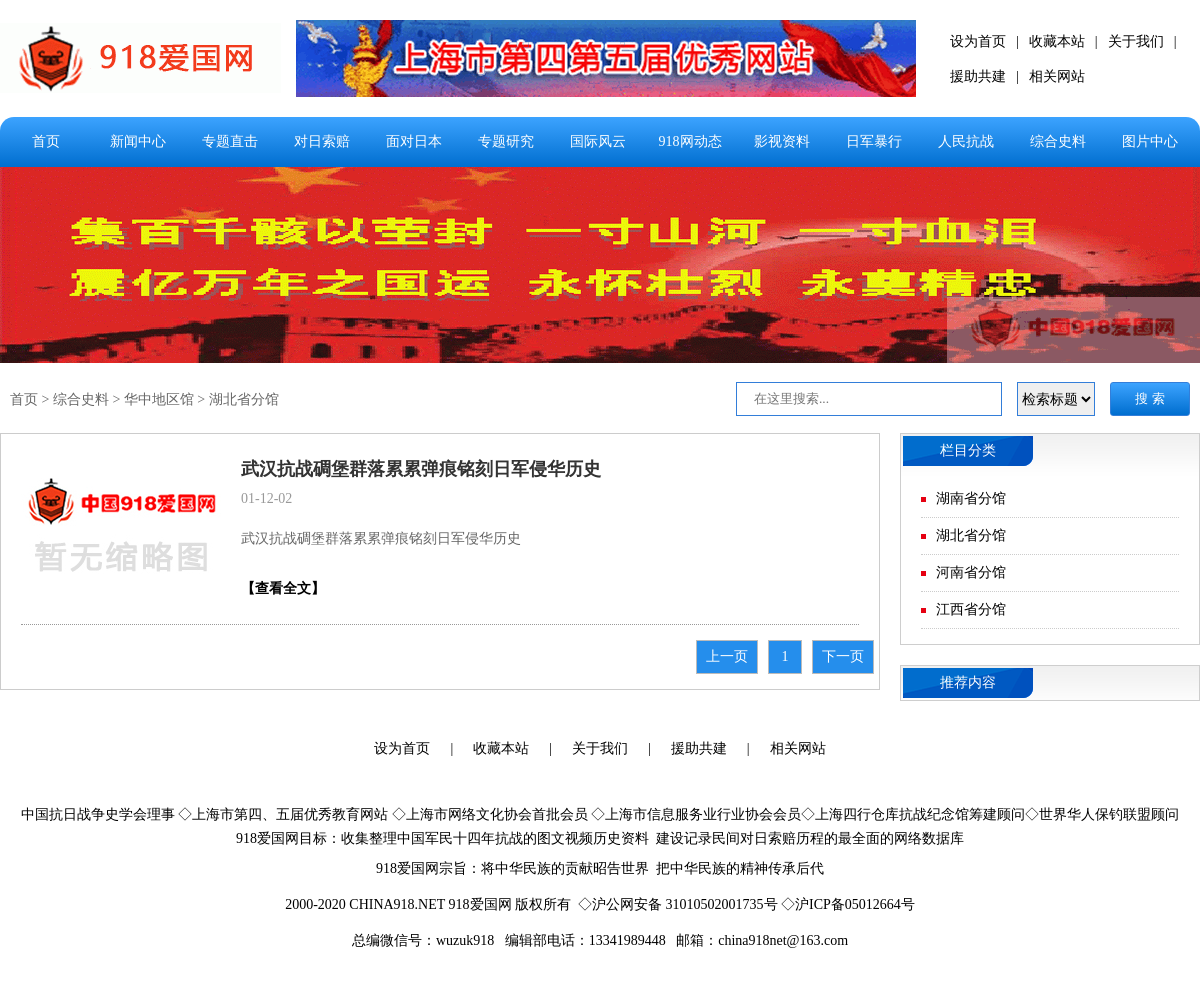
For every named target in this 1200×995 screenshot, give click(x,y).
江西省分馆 (971, 609)
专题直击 (230, 141)
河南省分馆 (971, 572)
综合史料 (1058, 141)
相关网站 (1057, 76)
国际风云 (598, 141)
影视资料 (782, 141)
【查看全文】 (283, 588)
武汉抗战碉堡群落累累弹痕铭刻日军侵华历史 (421, 469)
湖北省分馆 (244, 399)
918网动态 (690, 141)
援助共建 (978, 76)
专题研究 (506, 141)
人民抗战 (966, 141)
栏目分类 (968, 450)
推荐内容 (968, 682)
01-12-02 (266, 498)
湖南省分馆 (971, 498)
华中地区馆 (159, 399)
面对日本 (414, 141)
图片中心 (1150, 141)
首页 (46, 141)
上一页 (727, 656)
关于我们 (1136, 41)
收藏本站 (1057, 41)
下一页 (843, 656)
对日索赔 (322, 141)
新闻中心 (138, 141)
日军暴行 (874, 141)
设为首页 (978, 41)
